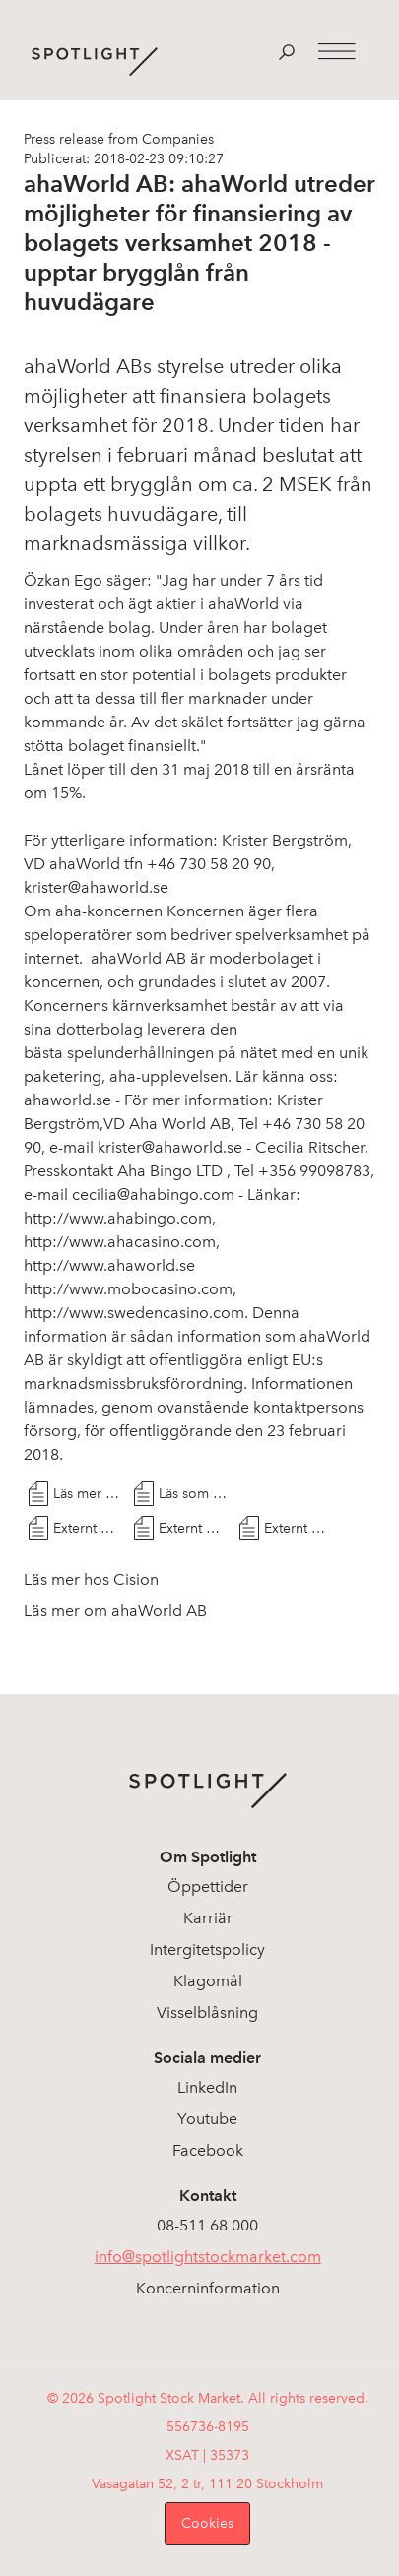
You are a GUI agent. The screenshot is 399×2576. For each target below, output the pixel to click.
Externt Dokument (88, 1528)
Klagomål (207, 1981)
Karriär (208, 1918)
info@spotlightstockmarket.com (208, 2256)
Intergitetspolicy (207, 1949)
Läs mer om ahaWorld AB (115, 1611)
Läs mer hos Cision (88, 1493)
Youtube (207, 2118)
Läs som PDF (194, 1493)
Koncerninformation (208, 2288)
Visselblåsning (207, 2012)
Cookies (207, 2523)
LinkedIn (207, 2087)
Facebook (207, 2150)
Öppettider (207, 1886)
